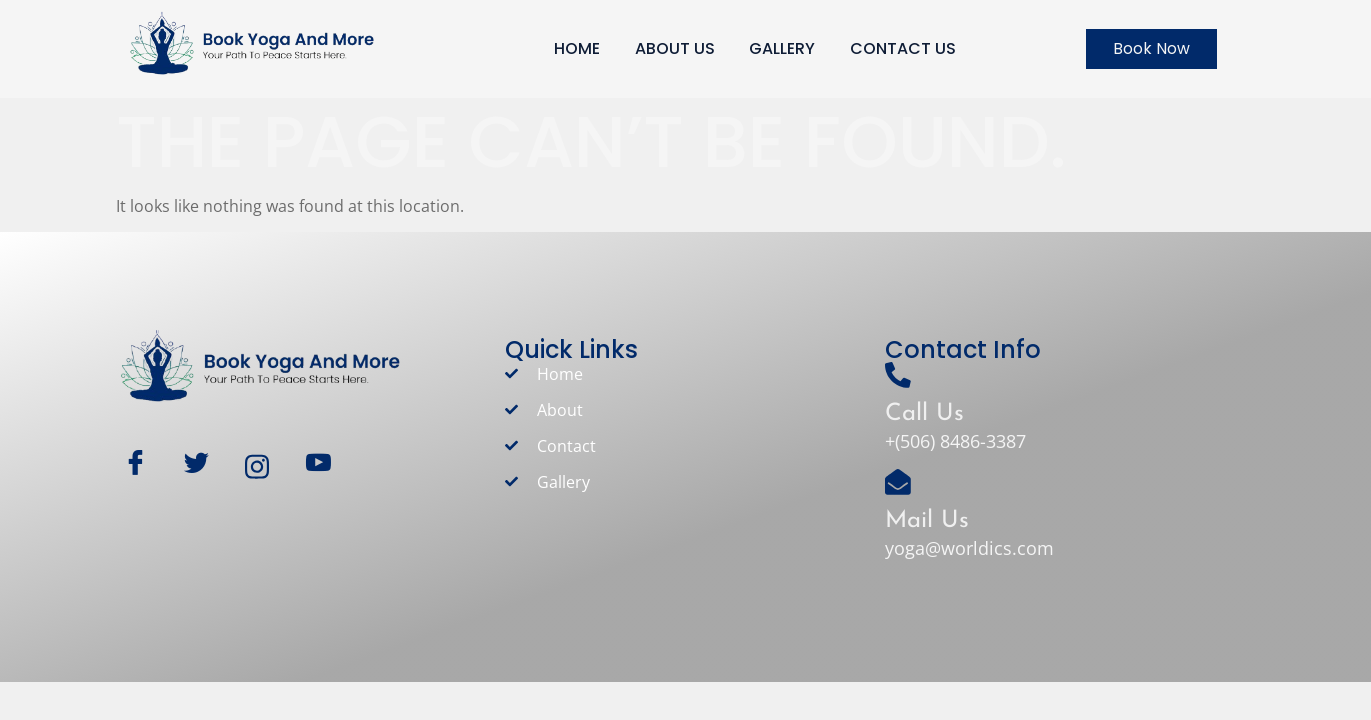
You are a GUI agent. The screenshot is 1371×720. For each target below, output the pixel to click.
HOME (577, 48)
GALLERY (783, 48)
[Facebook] (144, 466)
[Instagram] (266, 466)
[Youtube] (327, 466)
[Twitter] (205, 466)
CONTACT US (904, 48)
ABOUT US (675, 48)
